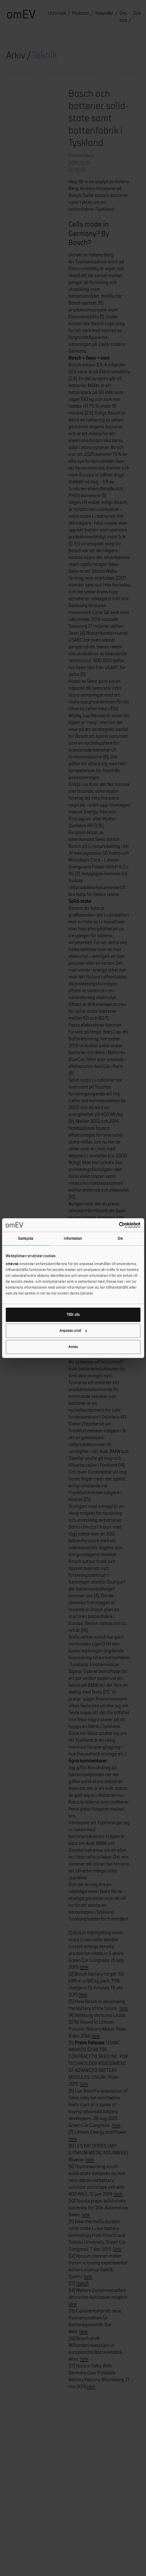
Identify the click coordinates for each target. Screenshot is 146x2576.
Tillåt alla (73, 1314)
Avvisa (73, 1347)
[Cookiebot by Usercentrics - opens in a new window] (118, 1225)
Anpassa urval (73, 1331)
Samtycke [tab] (25, 1239)
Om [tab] (120, 1239)
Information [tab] (73, 1239)
